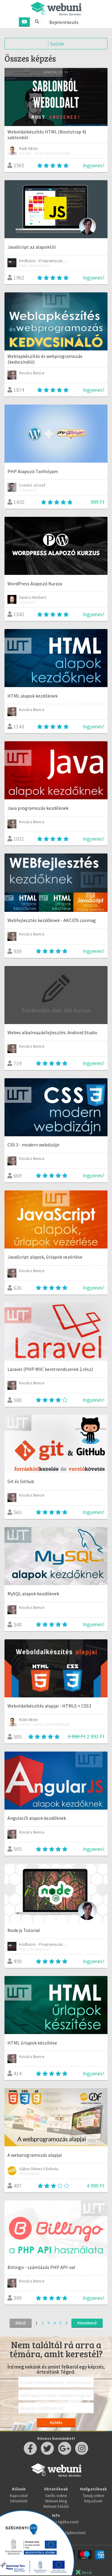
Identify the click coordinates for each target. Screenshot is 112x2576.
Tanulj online (93, 2495)
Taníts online (56, 2495)
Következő (87, 2323)
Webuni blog (56, 2501)
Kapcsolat (19, 2495)
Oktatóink (18, 2501)
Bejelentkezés (64, 22)
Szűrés (56, 44)
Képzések (93, 2501)
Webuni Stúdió (56, 2506)
